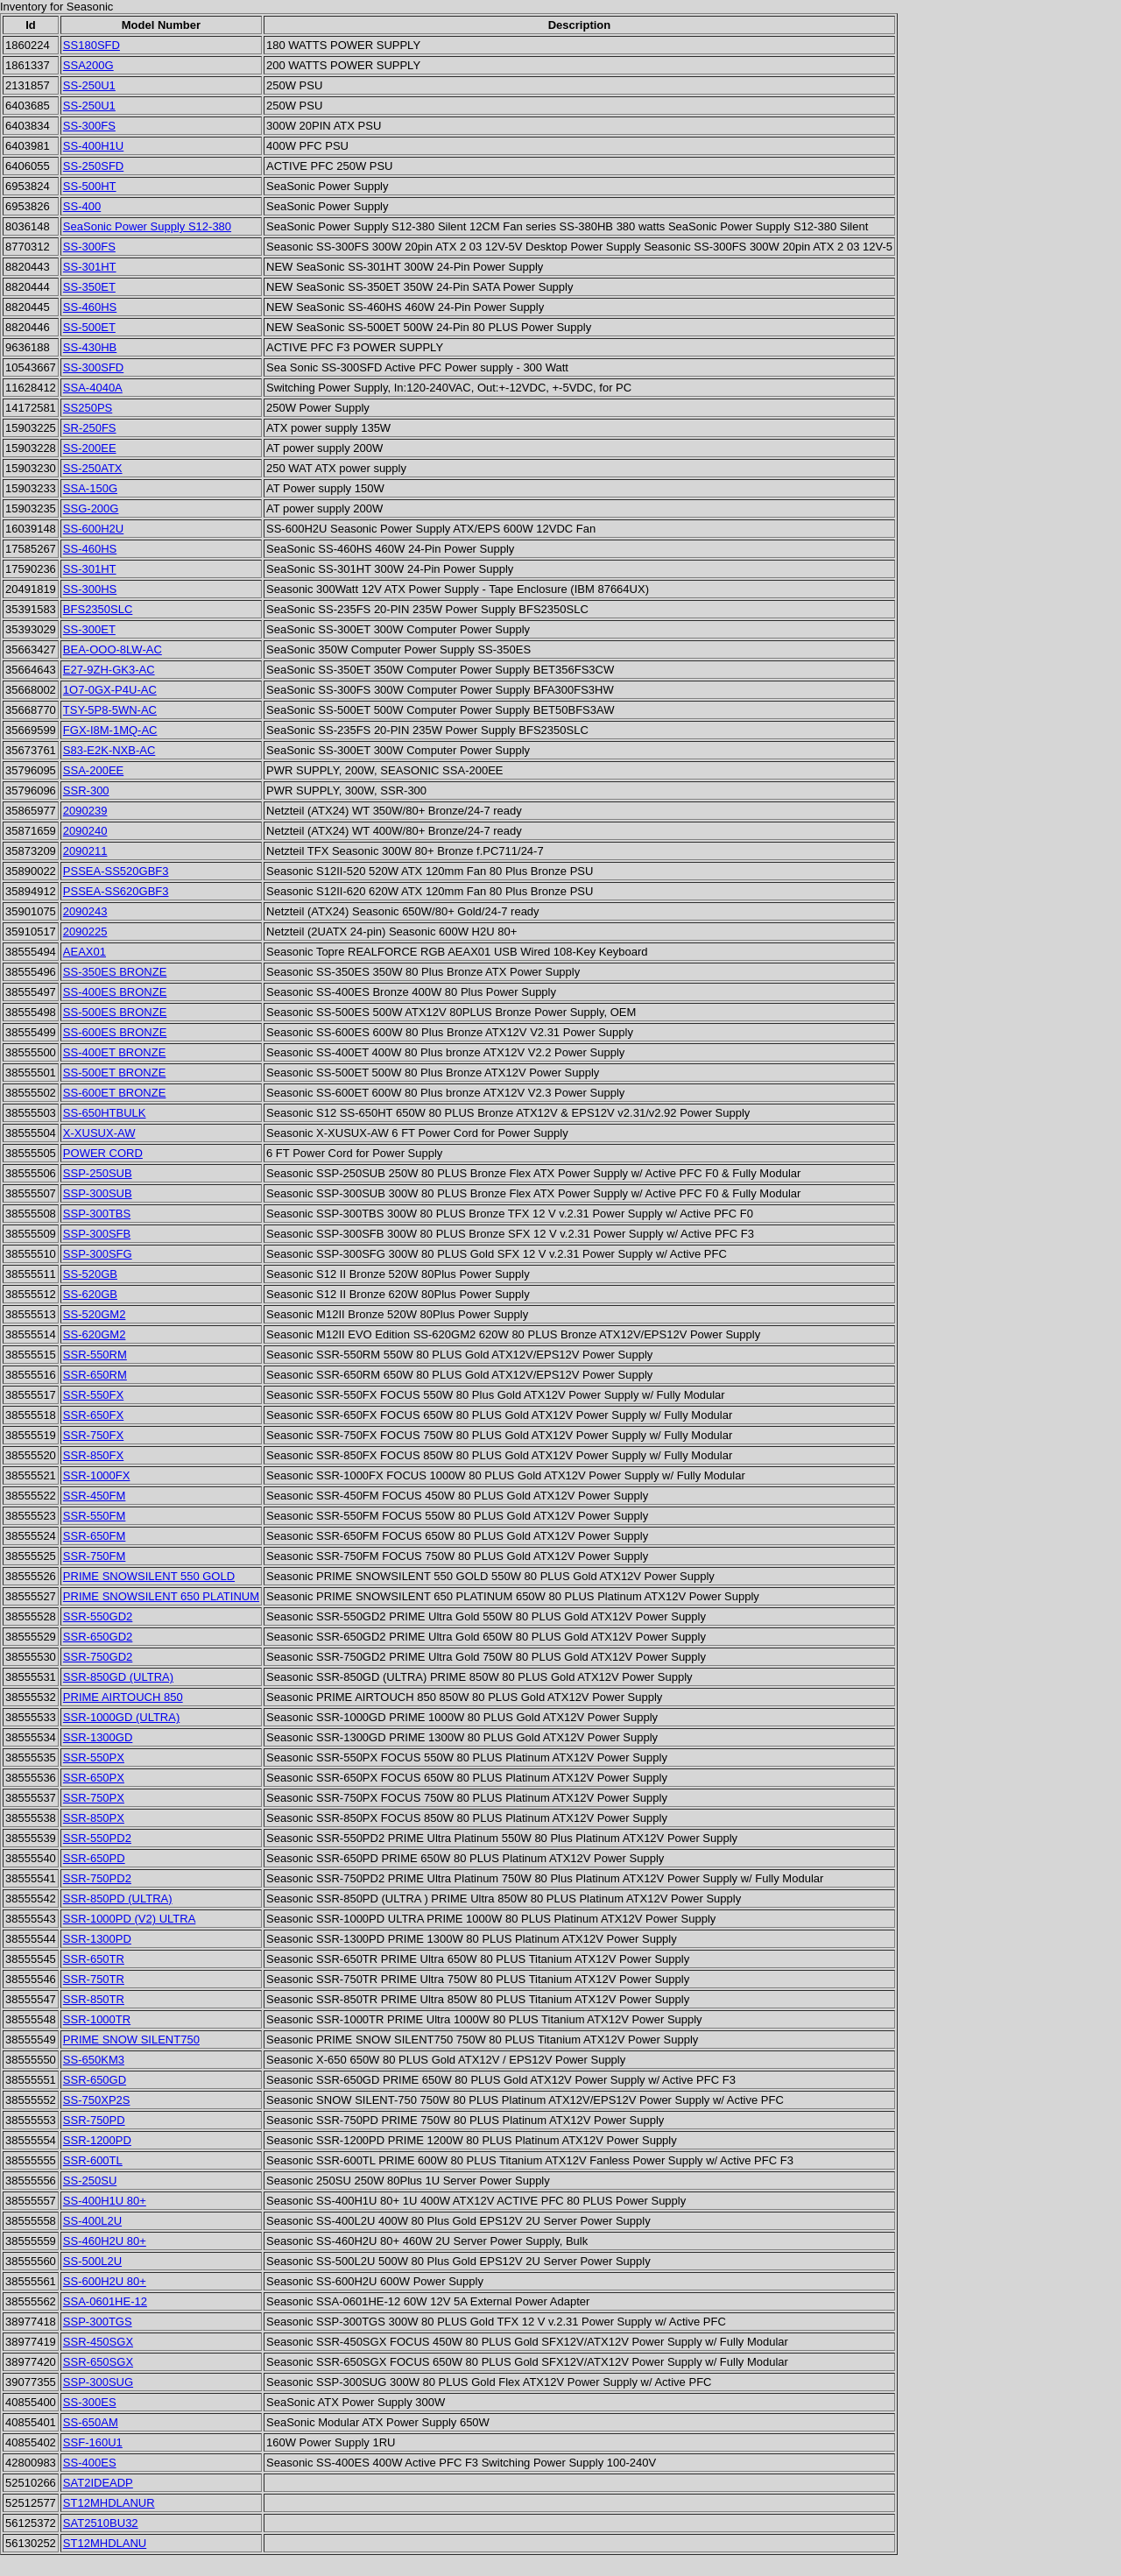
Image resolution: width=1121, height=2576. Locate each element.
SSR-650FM (94, 1535)
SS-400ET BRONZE (114, 1052)
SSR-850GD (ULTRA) (118, 1676)
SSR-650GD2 (97, 1636)
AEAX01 (84, 951)
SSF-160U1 (93, 2442)
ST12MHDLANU (104, 2543)
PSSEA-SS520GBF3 (116, 871)
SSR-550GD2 (97, 1616)
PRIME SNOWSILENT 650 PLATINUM (161, 1596)
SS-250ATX (93, 468)
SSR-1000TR (96, 2019)
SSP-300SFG (97, 1253)
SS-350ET (89, 286)
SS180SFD (91, 45)
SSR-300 (86, 790)
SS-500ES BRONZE (115, 1012)
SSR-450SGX (98, 2341)
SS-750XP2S (96, 2100)
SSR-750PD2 (97, 1878)
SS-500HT (89, 186)
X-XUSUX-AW (99, 1133)
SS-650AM (90, 2422)
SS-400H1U (93, 145)
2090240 (85, 830)
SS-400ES (89, 2462)
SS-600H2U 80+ (104, 2281)
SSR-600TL (93, 2160)
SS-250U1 (89, 85)
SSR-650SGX (98, 2361)
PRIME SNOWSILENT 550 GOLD (149, 1576)
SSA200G (88, 65)
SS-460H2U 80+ (104, 2241)
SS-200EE (89, 448)
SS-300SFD (93, 367)
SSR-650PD (94, 1858)
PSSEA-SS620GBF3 (116, 891)
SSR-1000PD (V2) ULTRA (129, 1918)
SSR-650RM (95, 1374)
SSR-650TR (93, 1959)
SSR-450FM (94, 1495)
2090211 (85, 850)
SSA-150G (90, 488)
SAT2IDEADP (98, 2482)
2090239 (85, 810)
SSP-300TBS (96, 1213)
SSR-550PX (93, 1757)
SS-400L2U (92, 2220)
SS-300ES (89, 2402)
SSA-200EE (93, 770)
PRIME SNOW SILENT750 (131, 2039)
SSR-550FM (94, 1515)
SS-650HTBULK (104, 1112)
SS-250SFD (93, 166)
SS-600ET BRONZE (114, 1092)
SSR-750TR (93, 1979)
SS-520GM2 (94, 1314)
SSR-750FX (93, 1435)
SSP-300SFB (96, 1233)
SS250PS (87, 407)
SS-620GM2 (94, 1334)
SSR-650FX (93, 1415)
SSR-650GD (94, 2079)
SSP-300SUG (98, 2382)
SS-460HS (89, 307)
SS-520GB (90, 1274)
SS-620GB (90, 1294)
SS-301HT (89, 266)
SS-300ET (89, 629)
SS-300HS (89, 589)
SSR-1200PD (97, 2140)
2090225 (85, 931)
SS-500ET (89, 327)
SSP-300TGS (97, 2321)
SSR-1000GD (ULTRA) (121, 1717)
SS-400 (82, 206)
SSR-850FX (93, 1455)
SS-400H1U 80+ (104, 2200)
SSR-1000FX (96, 1475)
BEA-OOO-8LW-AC (112, 649)
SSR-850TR (93, 1999)
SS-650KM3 (93, 2059)
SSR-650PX (93, 1777)
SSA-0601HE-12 (105, 2301)
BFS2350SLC (98, 609)
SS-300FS (89, 125)
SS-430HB (89, 347)
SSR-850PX (93, 1817)
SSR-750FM (94, 1556)
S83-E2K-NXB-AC (109, 750)
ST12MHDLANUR (109, 2502)
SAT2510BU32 (100, 2523)
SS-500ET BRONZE (114, 1072)
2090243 (85, 911)
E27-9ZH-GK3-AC (109, 669)
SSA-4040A (93, 387)
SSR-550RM (95, 1354)
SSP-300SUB (97, 1193)
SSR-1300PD (97, 1938)
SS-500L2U (92, 2261)
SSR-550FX (93, 1394)
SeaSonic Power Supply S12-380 (147, 226)
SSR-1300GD (97, 1737)
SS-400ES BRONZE (115, 992)
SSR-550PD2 (97, 1838)
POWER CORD (103, 1153)
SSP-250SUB (97, 1173)
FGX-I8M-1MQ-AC (110, 730)
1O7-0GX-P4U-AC (110, 689)
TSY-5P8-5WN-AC (110, 709)
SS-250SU (89, 2180)
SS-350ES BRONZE (115, 971)
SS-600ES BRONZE (115, 1032)
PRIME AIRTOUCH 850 (123, 1697)
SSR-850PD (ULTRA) (118, 1898)
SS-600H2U (93, 528)
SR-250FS (89, 427)
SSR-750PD (94, 2120)
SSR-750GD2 (97, 1656)
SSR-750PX (93, 1797)
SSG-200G (91, 508)
